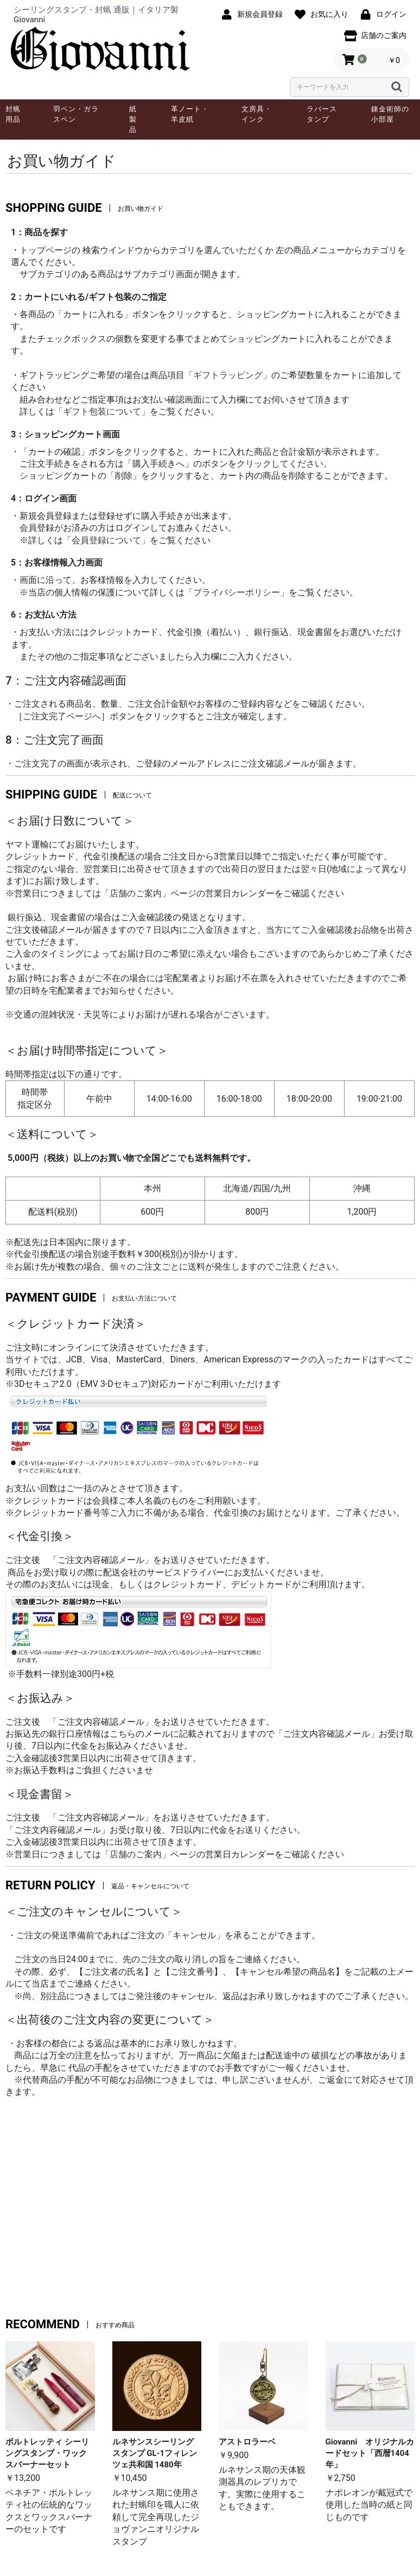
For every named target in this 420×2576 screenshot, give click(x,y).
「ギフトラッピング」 (227, 375)
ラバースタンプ (322, 114)
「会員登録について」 (106, 540)
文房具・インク (256, 114)
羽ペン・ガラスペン (76, 114)
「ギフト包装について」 (102, 411)
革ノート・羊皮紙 (190, 114)
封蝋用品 (13, 114)
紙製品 (133, 119)
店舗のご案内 (136, 893)
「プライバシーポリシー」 (236, 592)
